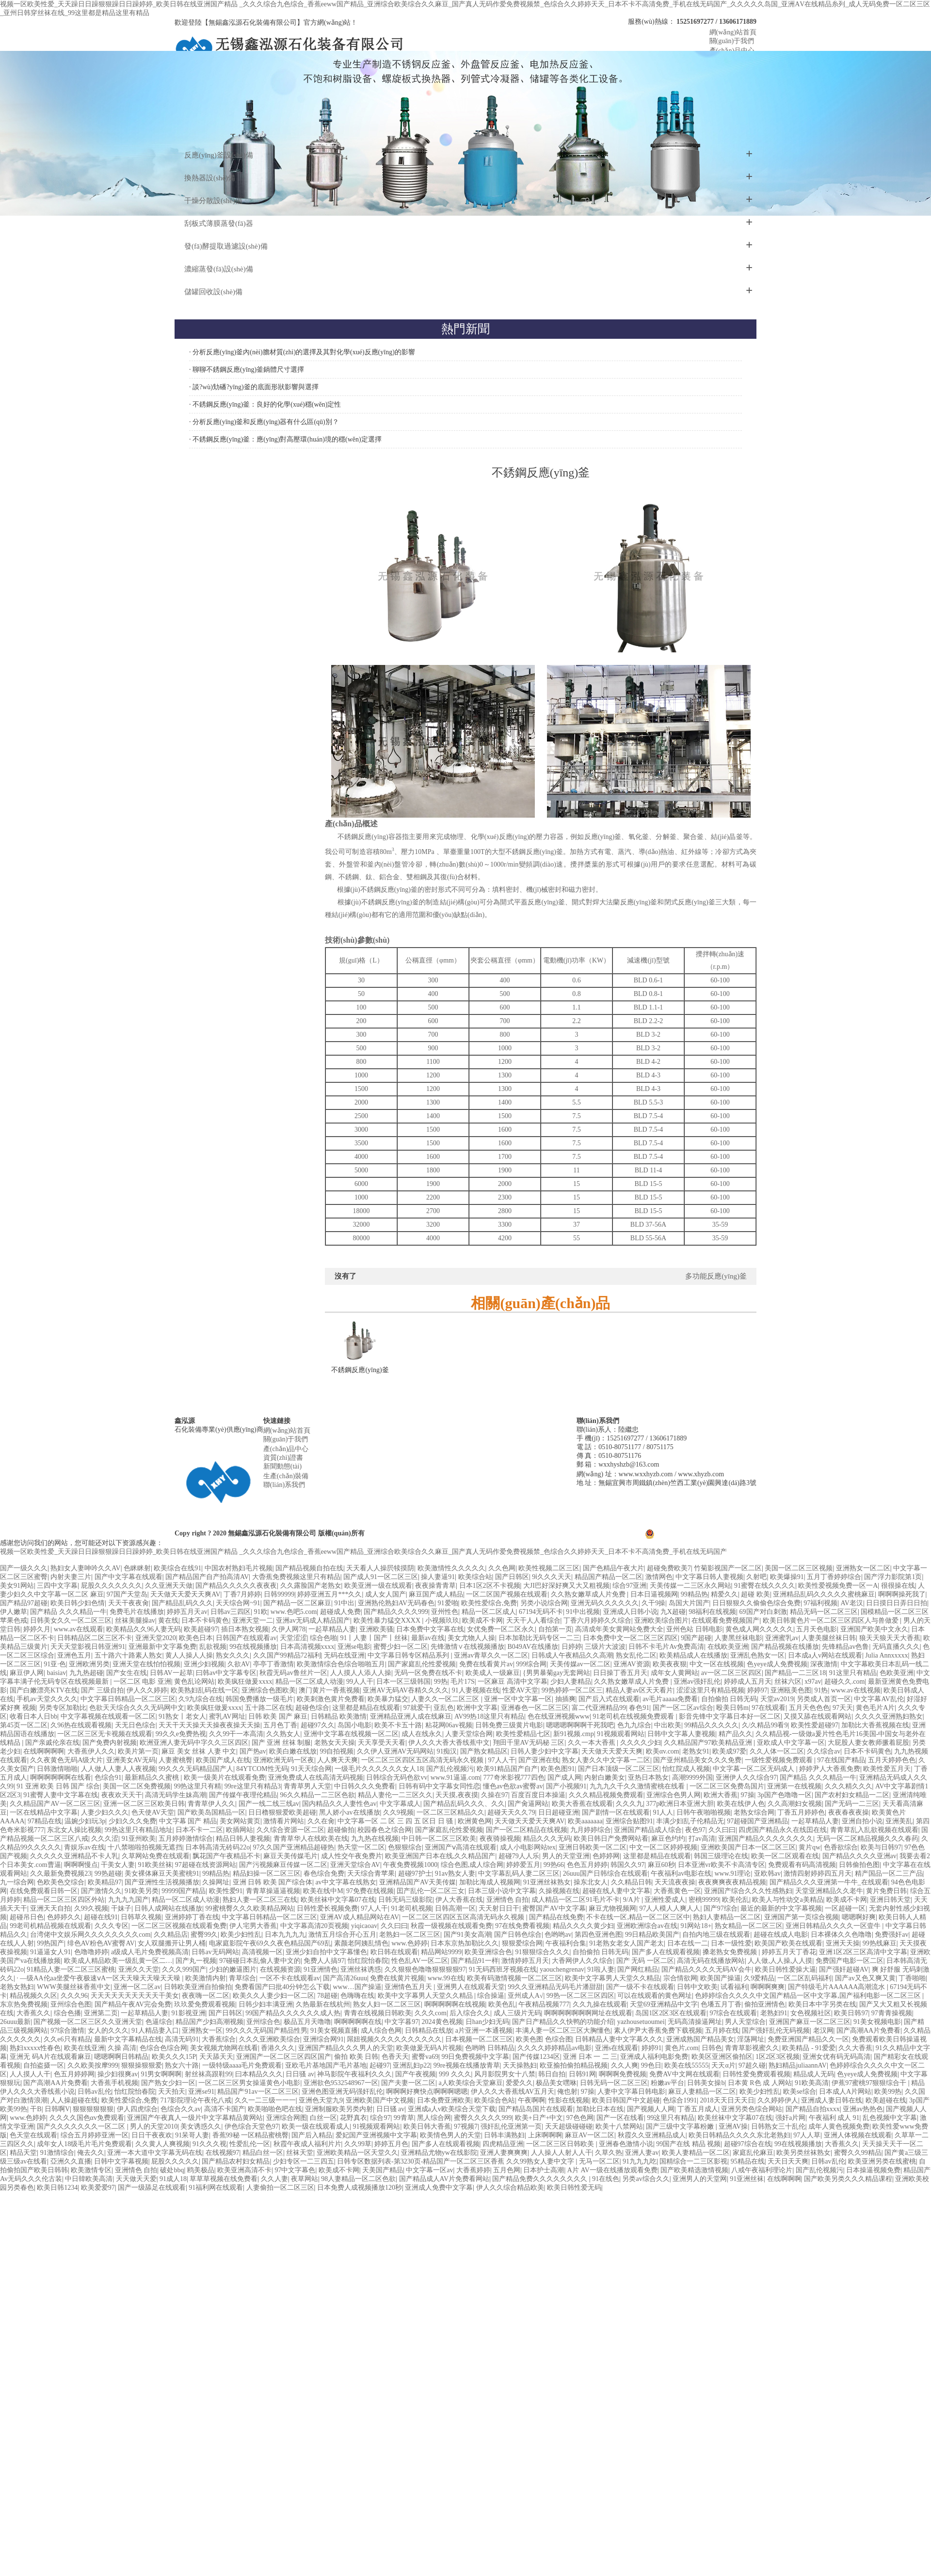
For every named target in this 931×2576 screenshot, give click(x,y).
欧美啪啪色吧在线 (275, 2109)
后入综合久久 (469, 2013)
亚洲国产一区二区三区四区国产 (283, 2056)
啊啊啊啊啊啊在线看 (60, 1777)
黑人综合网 (434, 2117)
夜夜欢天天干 (121, 1795)
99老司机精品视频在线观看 (50, 1925)
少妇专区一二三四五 (303, 2161)
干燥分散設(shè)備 (213, 201)
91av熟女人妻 (455, 1873)
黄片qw (809, 1847)
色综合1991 (680, 2100)
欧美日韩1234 (57, 2187)
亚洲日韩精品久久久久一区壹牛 (834, 1925)
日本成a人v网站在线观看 (825, 1655)
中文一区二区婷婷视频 (663, 1847)
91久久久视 (209, 2144)
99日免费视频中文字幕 (475, 2056)
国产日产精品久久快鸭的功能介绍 (563, 2021)
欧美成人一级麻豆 (493, 1672)
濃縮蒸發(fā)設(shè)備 (218, 269)
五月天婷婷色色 (891, 1760)
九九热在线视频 (375, 1838)
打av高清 (702, 1838)
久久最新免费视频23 (60, 1873)
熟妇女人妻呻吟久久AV (85, 1568)
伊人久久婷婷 (147, 1690)
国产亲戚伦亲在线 (52, 1742)
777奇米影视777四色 (514, 1777)
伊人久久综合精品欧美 (510, 2187)
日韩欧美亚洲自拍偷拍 (198, 1987)
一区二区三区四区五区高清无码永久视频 (423, 1760)
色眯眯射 (137, 1568)
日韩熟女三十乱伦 (778, 2126)
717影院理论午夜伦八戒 (195, 2100)
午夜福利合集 (566, 1943)
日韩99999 (279, 1594)
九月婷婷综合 (590, 1829)
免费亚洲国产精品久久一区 (808, 2039)
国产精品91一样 (474, 1960)
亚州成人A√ (526, 1995)
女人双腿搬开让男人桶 (172, 1943)
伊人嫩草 (13, 1611)
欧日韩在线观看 (394, 1952)
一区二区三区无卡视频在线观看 (104, 1734)
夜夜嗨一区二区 (205, 1995)
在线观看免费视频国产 (725, 1620)
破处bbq (172, 2170)
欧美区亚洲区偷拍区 (722, 2056)
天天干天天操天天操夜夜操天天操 (209, 1725)
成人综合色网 (381, 2030)
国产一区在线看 (620, 2117)
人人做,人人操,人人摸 (780, 1960)
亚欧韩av (767, 1873)
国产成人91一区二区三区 (380, 1576)
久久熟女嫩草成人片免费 (589, 1594)
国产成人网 (564, 1777)
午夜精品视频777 (543, 2004)
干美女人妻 (118, 1864)
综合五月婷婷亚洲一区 (94, 2135)
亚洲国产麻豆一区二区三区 (810, 2021)
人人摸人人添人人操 (360, 1672)
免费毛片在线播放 (137, 1611)
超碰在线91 (101, 1917)
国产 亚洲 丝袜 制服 (281, 1742)
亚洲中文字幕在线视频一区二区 (351, 1734)
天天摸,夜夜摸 (456, 1795)
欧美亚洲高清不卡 (244, 2170)
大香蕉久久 (33, 2013)
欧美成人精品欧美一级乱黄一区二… (118, 1960)
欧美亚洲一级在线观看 (378, 1585)
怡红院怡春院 (368, 1960)
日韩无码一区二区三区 (614, 2082)
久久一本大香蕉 (592, 1742)
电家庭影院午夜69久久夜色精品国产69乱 (270, 1943)
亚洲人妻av (641, 2152)
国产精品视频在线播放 (785, 1646)
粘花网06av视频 (448, 1725)
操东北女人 (591, 1882)
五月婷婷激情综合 (186, 1838)
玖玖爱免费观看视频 (204, 2004)
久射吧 (756, 1576)
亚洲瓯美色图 (790, 1690)
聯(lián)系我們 (284, 1484)
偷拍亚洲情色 (764, 2004)
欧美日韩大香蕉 (427, 2126)
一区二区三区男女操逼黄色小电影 (249, 2082)
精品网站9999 (441, 1952)
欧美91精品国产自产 (507, 1768)
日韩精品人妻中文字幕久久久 (619, 2039)
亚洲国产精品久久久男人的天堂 (345, 2048)
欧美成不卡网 (482, 1620)
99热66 (554, 1864)
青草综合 (242, 1978)
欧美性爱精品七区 (523, 1734)
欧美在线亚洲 (84, 2048)
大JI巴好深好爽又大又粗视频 (566, 1585)
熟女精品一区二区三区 (749, 1925)
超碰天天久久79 (511, 1812)
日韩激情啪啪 (57, 1768)
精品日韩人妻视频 (243, 1838)
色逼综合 (159, 2021)
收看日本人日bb (33, 1716)
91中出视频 (583, 1611)
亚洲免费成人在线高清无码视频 (315, 1777)
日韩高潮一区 (455, 1908)
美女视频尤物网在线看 (224, 2048)
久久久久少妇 (640, 1742)
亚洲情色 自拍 (507, 1899)
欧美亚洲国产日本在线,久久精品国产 (440, 1856)
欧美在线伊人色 (741, 1803)
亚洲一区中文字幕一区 (518, 1699)
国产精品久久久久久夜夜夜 (236, 1585)
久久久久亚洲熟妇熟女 (889, 1716)
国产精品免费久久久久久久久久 (540, 2178)
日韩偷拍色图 (859, 1864)
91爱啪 (448, 1603)
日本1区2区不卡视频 (489, 1585)
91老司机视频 (411, 1908)
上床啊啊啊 (545, 2135)
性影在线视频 (568, 2100)
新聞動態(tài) (282, 1466)
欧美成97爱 (729, 1751)
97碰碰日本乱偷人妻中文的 (260, 1960)
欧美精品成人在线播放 (693, 1655)
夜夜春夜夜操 (848, 1812)
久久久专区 (111, 1925)
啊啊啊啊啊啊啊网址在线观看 (588, 2013)
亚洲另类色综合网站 (751, 2109)
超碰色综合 (312, 1707)
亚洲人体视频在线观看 (858, 2135)
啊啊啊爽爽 (768, 1987)
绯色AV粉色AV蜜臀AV (101, 1943)
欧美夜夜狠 (670, 1664)
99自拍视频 (336, 1751)
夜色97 (695, 1829)
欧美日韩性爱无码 (574, 2187)
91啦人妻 (600, 1969)
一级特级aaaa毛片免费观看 (242, 2065)
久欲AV (238, 1664)
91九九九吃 (640, 2161)
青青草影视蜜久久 (752, 2048)
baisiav (56, 1672)
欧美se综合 (799, 2091)
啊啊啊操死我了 (902, 1594)
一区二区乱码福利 (804, 1978)
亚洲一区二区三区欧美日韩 (144, 1803)
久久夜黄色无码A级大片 (66, 1760)
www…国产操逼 (357, 1987)
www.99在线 (446, 1978)
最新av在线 (428, 1638)
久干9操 (653, 1603)
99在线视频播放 (253, 1646)
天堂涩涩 (293, 1638)
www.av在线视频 (856, 1690)
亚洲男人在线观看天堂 (471, 1987)
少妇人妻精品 (570, 1681)
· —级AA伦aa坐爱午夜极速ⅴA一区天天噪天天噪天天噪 (99, 1978)
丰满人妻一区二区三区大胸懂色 (562, 2030)
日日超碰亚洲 (558, 1812)
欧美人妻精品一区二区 (696, 2152)
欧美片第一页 (138, 1751)
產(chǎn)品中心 (286, 1449)
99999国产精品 (183, 1891)
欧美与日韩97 (881, 1847)
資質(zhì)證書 (283, 1457)
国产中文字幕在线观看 (128, 1576)
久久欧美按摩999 (92, 2065)
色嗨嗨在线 (357, 1995)
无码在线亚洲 (344, 1655)
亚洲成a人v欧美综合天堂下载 (452, 2109)
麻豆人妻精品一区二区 (702, 2091)
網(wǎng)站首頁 (286, 1430)
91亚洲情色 (320, 1969)
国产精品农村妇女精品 (236, 2161)
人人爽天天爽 (337, 1760)
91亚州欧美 (139, 1838)
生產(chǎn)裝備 (286, 1476)
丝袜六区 (788, 1681)
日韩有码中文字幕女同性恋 (439, 1786)
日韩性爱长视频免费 (327, 1908)
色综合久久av (181, 2109)
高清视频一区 (262, 1952)
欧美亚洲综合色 (488, 1952)
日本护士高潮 (543, 2170)
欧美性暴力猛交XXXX (387, 1620)
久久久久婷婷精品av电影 (554, 2048)
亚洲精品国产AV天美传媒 (417, 1882)
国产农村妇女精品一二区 (852, 1795)
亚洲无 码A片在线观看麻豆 (50, 2056)
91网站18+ (695, 1925)
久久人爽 (624, 2065)
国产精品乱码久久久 (182, 1603)
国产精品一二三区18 (795, 1672)
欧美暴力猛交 (388, 1699)
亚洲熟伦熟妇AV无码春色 (396, 1603)
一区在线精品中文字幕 (44, 1812)
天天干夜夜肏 (128, 1603)
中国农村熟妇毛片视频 (239, 1568)
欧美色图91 (558, 1768)
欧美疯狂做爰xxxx (245, 1681)
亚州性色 (444, 1611)
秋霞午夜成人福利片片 (307, 2144)
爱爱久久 (519, 2082)
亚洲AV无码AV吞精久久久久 (406, 1690)
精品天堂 (23, 2152)
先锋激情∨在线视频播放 (467, 1646)
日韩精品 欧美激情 (339, 1716)
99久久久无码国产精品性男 (266, 2030)
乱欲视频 (212, 1646)
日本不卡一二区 (199, 1829)
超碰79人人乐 (518, 1856)
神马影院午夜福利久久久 (354, 2074)
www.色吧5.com (294, 1611)
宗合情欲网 (680, 1978)
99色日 (651, 2065)
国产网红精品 (637, 1969)
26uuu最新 (15, 2021)
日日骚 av (300, 2074)
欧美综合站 (475, 1576)
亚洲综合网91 (323, 2039)
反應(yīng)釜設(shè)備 (218, 155)
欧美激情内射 (205, 1978)
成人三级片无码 (517, 2013)
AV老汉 (852, 1603)
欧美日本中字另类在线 (822, 2004)
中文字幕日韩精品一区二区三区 (128, 1699)
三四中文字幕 (57, 1585)
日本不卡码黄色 (205, 1620)
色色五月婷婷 (587, 1864)
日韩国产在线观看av (246, 1638)
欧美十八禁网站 (619, 2126)
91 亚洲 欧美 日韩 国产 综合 (58, 1786)
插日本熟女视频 (245, 1629)
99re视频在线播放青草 (466, 2065)
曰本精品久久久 (259, 2074)
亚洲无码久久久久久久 (605, 1603)
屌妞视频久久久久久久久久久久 (394, 2039)
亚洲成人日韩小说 (630, 1611)
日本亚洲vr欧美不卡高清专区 (721, 1864)
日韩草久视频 (141, 1917)
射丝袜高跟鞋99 (208, 2074)
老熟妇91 (773, 2013)
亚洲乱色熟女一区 (757, 1655)
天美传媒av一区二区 (580, 1664)
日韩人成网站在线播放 (168, 1908)
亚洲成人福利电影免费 (654, 2056)
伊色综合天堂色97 (252, 2126)
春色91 (639, 1707)
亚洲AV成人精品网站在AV (359, 1917)
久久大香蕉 (855, 2048)
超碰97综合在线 (747, 2144)
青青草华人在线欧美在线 (310, 1838)
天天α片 (723, 2065)
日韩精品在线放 (428, 2030)
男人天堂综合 (745, 2021)
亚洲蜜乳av (782, 1638)
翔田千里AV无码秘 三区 (529, 1742)
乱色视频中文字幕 (890, 2117)
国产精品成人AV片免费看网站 (444, 2178)
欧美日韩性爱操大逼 (785, 1969)
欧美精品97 (105, 1882)
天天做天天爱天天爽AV (185, 1594)
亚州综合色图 (70, 2004)
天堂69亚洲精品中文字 (664, 2004)
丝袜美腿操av (135, 1620)
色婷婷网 (606, 1856)
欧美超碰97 (201, 1629)
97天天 (843, 1707)
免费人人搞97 (324, 1960)
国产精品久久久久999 (396, 1611)
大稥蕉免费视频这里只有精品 (296, 1576)
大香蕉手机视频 (114, 2082)
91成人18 (173, 2178)
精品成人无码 (813, 2074)
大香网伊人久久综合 (582, 1960)
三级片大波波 (605, 1646)
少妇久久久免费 (132, 1821)
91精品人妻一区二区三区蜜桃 (71, 1969)
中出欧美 (667, 1725)
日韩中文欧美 (697, 1987)
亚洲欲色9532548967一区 (341, 2082)
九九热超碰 (86, 1672)
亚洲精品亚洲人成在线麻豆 (410, 1716)
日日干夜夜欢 (151, 2135)
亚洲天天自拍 (50, 1908)
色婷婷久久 (64, 1917)
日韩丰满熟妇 (504, 2135)
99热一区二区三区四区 (580, 1995)
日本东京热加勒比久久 (464, 1943)
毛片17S (462, 1681)
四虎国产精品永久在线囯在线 (782, 1829)
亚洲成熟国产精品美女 (700, 2039)
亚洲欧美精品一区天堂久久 (357, 2152)
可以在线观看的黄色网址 (654, 1995)
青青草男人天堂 (307, 1786)
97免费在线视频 (370, 1891)
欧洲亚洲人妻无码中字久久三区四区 (194, 1742)
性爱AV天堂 (520, 1690)
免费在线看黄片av (486, 1664)
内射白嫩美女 (604, 1777)
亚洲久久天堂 (138, 1969)
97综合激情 (67, 2030)
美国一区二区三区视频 (799, 1568)
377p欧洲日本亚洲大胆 (680, 1803)
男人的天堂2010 (153, 2126)
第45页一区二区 (24, 1725)
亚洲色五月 (74, 1655)
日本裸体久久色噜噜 (841, 1934)
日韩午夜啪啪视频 (703, 1812)
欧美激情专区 (91, 2170)
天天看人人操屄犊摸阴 (380, 1568)
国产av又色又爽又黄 (865, 1978)
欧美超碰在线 (886, 2100)
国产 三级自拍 (102, 1690)
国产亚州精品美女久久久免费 (697, 1760)
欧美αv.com (662, 1751)
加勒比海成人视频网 (489, 1882)
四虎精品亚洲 (502, 2144)
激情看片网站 (283, 1821)
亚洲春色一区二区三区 (535, 1707)
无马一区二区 (599, 2161)
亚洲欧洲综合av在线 (647, 1925)
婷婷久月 (36, 1629)
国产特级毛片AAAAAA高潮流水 (837, 1987)
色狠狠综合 (405, 1847)
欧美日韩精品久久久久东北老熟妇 (739, 2135)
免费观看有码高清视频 (802, 1864)
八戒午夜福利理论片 (761, 2170)
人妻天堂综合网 (469, 1734)
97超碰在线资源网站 (205, 1864)
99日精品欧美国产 (652, 1934)
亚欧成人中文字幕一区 (791, 1742)
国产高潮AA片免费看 (868, 2030)
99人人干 (359, 1681)
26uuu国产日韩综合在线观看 (605, 1873)
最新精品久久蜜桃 (153, 1777)
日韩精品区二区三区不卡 (94, 1638)
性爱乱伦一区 (249, 2144)
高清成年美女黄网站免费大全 (619, 1629)
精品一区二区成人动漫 (309, 1681)
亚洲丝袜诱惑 (360, 1969)
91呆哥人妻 (192, 2135)
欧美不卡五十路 (398, 1725)
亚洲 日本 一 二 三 (590, 2056)
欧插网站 (239, 1829)
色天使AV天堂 (152, 1812)
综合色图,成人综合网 (472, 1864)
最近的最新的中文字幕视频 (781, 1908)
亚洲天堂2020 (155, 1638)
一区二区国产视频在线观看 (506, 1594)
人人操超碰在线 (74, 2100)
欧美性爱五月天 (887, 1768)
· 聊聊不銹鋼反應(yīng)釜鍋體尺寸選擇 (246, 369)
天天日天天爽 (788, 2161)
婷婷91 (652, 2048)
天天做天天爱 (136, 2178)
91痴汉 (446, 1751)
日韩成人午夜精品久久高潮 (572, 1655)
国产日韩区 (512, 1576)
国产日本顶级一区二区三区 (618, 1768)
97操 (747, 1795)
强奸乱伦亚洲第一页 (511, 2126)
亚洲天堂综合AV (355, 1864)
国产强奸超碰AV (843, 1969)
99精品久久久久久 (711, 1725)
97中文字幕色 (294, 2170)
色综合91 (108, 1777)
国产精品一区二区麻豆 (297, 1603)
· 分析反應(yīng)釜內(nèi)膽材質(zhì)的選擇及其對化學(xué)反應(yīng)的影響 (302, 352)
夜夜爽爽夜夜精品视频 (732, 1882)
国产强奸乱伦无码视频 (776, 2030)
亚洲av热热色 (863, 2109)
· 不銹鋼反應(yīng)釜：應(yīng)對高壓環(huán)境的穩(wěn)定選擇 (285, 439)
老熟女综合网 (754, 1812)
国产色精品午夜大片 (613, 1568)
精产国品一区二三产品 (889, 1873)
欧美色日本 (196, 1638)
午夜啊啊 (531, 2100)
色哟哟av (558, 1934)
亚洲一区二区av (137, 1987)
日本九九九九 (285, 1934)
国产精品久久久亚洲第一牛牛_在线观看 (829, 1882)
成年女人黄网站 (674, 1672)
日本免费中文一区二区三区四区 (630, 1638)
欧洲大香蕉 (721, 1795)
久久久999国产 (184, 1969)
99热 (441, 1681)
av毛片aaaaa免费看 (670, 1699)
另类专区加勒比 (62, 1707)
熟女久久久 (233, 1655)
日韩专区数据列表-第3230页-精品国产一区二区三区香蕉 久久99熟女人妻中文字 (456, 2161)
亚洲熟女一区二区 (863, 1568)
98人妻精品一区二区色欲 (358, 2178)
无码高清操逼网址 (695, 2021)
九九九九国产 (128, 1899)
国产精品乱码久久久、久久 (464, 1803)
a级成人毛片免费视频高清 (150, 1952)
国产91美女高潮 (467, 1934)
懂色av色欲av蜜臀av (513, 1786)
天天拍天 (171, 2091)
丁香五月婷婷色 (801, 1812)
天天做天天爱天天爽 (611, 1751)
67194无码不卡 (541, 1611)
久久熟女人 (283, 1734)
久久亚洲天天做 (169, 1585)
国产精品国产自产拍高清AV (207, 1576)
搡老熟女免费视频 (731, 1952)
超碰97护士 (415, 1873)
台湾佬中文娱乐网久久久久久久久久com (90, 1934)
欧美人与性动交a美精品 (787, 1899)
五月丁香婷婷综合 (834, 1576)
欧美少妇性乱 (241, 1934)
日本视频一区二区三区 (479, 2039)
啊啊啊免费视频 (622, 2074)
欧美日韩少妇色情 (77, 1603)
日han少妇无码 (487, 2021)
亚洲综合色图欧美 (268, 1690)
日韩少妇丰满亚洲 (266, 2004)
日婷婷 (572, 1646)
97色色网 (580, 2117)
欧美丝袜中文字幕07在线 (338, 1899)
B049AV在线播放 (532, 1646)
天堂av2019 (777, 1699)
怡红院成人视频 (686, 1768)
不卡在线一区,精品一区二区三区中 (638, 1917)
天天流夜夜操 (675, 1882)
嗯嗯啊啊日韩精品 (121, 2056)
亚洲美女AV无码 (131, 1760)
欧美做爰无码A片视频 (429, 2048)
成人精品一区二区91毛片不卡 (575, 1899)
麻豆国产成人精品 (436, 1594)
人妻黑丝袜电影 (738, 1638)
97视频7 (466, 2126)
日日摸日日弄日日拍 (896, 1603)
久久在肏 (321, 1821)
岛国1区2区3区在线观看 (670, 2013)
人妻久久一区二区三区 (446, 1699)
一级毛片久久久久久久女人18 (379, 1768)
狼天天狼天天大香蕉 (889, 1638)
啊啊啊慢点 (81, 1864)
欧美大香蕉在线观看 (582, 1803)
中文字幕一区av (429, 2170)
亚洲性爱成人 (664, 1899)
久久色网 (501, 1568)
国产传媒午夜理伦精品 (243, 1795)
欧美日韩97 (851, 2013)
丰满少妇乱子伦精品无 (690, 1821)
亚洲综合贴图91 (629, 1821)
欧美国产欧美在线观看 (788, 1943)
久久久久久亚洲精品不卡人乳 (74, 1856)
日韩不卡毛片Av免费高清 (666, 1646)
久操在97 (494, 1795)
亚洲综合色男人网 (673, 1795)
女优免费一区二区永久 (501, 1629)
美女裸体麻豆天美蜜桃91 (162, 1873)
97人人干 (501, 1760)
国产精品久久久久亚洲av (859, 1856)
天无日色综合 (135, 1725)
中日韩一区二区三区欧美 (438, 1838)
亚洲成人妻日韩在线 (831, 2100)
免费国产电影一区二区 (849, 1960)
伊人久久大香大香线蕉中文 (449, 1742)
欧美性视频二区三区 (548, 1568)
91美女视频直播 (334, 2030)
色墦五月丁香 (721, 2004)
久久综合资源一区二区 (290, 1829)
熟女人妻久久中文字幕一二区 (606, 1760)
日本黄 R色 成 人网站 (760, 2082)
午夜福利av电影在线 (681, 1873)
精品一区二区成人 (489, 1611)
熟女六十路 (182, 2065)
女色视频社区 (810, 2013)
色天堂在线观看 (33, 2135)
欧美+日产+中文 (539, 2117)
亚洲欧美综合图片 (661, 1620)
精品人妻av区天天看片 (639, 1690)
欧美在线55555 (686, 2065)
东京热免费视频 (24, 2004)
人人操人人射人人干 (561, 2152)
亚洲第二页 (101, 2013)
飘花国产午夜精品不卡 (226, 1856)
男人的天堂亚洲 (566, 1856)
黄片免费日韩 (886, 1891)
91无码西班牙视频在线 (503, 1969)
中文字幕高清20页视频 (314, 1925)
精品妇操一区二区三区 (267, 1873)
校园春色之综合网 (384, 1829)
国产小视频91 (566, 1786)
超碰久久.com (844, 1681)
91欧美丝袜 (155, 1864)
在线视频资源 (280, 1969)
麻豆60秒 (661, 1864)
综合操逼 (490, 1995)
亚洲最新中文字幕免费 (162, 1646)
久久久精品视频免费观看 (606, 1795)
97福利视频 (820, 1603)
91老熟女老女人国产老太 (626, 1943)
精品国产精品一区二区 (608, 1576)
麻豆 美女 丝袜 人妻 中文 (198, 1751)
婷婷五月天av (187, 1611)
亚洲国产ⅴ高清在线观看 (461, 1847)
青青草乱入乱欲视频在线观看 (874, 1829)
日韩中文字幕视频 (121, 2161)
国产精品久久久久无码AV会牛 (706, 1969)
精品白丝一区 (262, 2152)
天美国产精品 (382, 2170)
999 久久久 (455, 2074)
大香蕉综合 (219, 2039)
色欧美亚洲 (897, 1672)
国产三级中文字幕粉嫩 (681, 2126)
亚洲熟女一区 (202, 2030)
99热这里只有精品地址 (139, 1829)
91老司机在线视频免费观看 (634, 1716)
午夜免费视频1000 (410, 1864)
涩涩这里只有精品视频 (710, 1690)
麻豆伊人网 (27, 1672)
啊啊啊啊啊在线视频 (454, 2004)
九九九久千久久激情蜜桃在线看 (638, 1786)
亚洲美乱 (899, 1821)
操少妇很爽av (117, 2074)
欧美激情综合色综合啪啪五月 (341, 1664)
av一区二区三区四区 (731, 1672)
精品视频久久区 (33, 1995)
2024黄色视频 (442, 2021)
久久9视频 (398, 1812)
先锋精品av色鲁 (845, 1646)
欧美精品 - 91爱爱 (808, 2048)
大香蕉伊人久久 (91, 1751)
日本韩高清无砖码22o (217, 1847)
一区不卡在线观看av (289, 1978)
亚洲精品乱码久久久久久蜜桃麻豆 (824, 1594)
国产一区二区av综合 (683, 1707)
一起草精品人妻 (332, 1629)
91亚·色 (55, 1664)
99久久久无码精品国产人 (196, 1768)
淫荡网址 (750, 2039)
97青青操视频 (891, 2013)
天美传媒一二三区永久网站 (690, 1585)
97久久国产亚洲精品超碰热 (293, 1847)
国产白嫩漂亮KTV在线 (44, 1690)
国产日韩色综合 (518, 1934)
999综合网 (531, 1664)
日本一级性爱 (731, 1943)
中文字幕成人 (400, 1803)
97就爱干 (417, 1707)
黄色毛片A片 (875, 1707)
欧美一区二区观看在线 (785, 1856)
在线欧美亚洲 (727, 1646)
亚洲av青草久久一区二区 (491, 1655)
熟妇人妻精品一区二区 (727, 1917)
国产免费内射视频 (109, 1742)
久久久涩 (104, 1838)
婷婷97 (757, 1690)
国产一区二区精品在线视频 (526, 1829)
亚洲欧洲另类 (89, 1664)
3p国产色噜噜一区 (784, 1795)
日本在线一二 (687, 1943)
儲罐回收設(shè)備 (213, 292)
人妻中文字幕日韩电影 (631, 2091)
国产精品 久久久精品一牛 (68, 1611)
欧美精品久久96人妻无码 (143, 1629)
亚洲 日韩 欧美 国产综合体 (273, 1882)
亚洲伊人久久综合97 (746, 1777)
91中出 (344, 1603)
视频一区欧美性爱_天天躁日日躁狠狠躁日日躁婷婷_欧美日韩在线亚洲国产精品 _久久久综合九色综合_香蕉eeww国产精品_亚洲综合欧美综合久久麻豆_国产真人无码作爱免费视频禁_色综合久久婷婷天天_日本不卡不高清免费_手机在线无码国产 (363, 1551)
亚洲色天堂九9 (321, 2100)
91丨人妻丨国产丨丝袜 (374, 1638)
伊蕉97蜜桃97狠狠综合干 (870, 2082)
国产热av (253, 1751)
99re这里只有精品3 (253, 1786)
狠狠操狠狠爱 (141, 2065)
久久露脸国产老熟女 (310, 1585)
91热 (821, 1690)
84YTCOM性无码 (262, 1768)
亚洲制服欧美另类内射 (339, 2109)
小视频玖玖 (442, 1620)
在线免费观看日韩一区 (44, 1891)
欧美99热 (887, 2091)
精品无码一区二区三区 (824, 1611)
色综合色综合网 (163, 2048)
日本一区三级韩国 (403, 1681)
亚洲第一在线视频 (794, 1786)
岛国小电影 (354, 1725)
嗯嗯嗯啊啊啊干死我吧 (580, 1725)
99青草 (404, 2117)
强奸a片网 (790, 2117)
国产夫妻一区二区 (408, 2082)
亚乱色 (443, 1707)
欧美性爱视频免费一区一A (838, 1585)
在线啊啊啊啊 (43, 1751)
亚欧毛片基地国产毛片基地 (326, 2065)
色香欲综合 (841, 1847)
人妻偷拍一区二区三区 (280, 2187)
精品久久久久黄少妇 (583, 1925)
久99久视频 (91, 1908)
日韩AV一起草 (171, 1672)
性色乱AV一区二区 (419, 1960)
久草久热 (608, 2152)
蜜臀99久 (204, 1934)
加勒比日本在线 (600, 2109)
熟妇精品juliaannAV (798, 2065)
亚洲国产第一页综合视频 (801, 1917)
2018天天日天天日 (727, 2100)
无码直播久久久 (896, 1646)
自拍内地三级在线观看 (716, 1934)
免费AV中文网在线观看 (684, 2074)
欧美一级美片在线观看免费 (224, 1777)
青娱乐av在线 (84, 1847)
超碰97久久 (318, 1725)
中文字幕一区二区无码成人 (754, 1768)
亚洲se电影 (353, 1646)
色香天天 (395, 2056)
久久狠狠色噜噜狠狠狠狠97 (425, 1969)
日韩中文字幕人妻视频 (681, 1734)
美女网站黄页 (240, 1821)
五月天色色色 (809, 1707)
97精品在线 (45, 1821)
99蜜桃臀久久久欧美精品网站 (250, 1908)
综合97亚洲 (629, 1585)
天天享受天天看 (381, 1742)
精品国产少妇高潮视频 (209, 2021)
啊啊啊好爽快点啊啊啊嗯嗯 (426, 2091)
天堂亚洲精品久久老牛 (829, 1891)
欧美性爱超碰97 (814, 1725)
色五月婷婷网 (74, 2074)
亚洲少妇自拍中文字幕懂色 (326, 1952)
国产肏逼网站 (528, 1803)
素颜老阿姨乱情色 (361, 1943)
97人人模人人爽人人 (669, 1908)
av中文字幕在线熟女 (345, 1882)
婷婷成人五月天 (747, 1681)
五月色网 (506, 2170)
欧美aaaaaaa (585, 1821)
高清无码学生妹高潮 (175, 1795)
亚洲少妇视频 (204, 1664)
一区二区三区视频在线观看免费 (178, 1925)
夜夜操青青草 (435, 1585)
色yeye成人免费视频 (777, 1664)
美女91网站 (17, 1585)
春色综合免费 (324, 1873)
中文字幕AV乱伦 (878, 1699)
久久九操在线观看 (600, 2004)
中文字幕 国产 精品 (188, 1821)
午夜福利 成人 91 (834, 2117)
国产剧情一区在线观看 (616, 1812)
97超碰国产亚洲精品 (757, 1821)
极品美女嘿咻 (556, 2082)
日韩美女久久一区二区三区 (71, 1620)
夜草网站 (304, 2178)
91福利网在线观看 (216, 2187)
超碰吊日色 (27, 1917)
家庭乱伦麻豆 (753, 2152)
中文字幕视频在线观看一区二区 (108, 1716)
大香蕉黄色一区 (677, 1891)
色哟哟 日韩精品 (489, 2048)
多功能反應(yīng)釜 (716, 1276)
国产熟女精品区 (484, 1751)
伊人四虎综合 (137, 2109)
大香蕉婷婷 (473, 2170)
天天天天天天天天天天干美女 (135, 1995)
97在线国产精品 (841, 1760)
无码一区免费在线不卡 (428, 1672)
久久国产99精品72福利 (287, 1655)
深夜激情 (823, 1664)
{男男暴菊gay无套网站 (556, 1672)
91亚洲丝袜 (747, 2178)
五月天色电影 (816, 1629)
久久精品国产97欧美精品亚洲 (709, 1742)
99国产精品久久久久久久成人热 (292, 2013)
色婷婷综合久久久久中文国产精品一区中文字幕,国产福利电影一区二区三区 (808, 1995)
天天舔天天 (216, 2056)
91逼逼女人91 (50, 1952)
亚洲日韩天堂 (890, 1899)
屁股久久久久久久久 (111, 1585)
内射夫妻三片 (70, 1576)
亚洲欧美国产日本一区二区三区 (748, 1847)
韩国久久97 (627, 1864)
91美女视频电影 (877, 2021)
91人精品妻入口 (155, 2030)
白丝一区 (323, 2117)
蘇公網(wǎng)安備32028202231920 (700, 1534)
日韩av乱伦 (94, 2091)
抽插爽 (565, 1699)
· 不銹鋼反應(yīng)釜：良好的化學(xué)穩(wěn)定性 (265, 404)
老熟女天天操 (334, 1742)
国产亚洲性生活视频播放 (162, 1882)
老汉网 (823, 2030)
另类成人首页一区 (824, 1699)
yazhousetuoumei (641, 2021)
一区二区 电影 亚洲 (142, 1681)
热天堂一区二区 (361, 1847)
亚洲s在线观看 (616, 2048)
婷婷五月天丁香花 (789, 1952)
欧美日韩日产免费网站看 (611, 1838)
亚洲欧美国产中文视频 (380, 2100)
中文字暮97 (401, 2021)
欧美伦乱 (735, 1899)
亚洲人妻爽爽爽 (504, 2152)
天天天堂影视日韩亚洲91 (87, 1646)
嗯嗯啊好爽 (859, 1917)
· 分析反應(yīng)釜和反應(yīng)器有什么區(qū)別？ (264, 422)
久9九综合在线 (200, 1699)
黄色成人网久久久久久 (759, 1629)
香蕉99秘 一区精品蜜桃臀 (250, 2135)
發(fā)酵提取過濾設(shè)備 (226, 246)
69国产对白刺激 (763, 1611)
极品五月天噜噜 (307, 2021)
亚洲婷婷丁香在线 (192, 1917)
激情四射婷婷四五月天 (817, 1873)
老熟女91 (695, 1751)
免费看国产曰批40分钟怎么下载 (282, 1987)
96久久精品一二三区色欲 (317, 1795)
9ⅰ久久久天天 (551, 1576)
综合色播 (67, 2013)
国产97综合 (721, 1908)
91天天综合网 (311, 1768)
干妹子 (121, 1908)
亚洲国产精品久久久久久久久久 (765, 1838)
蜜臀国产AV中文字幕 (553, 1908)
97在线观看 (769, 1707)
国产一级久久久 (24, 1568)
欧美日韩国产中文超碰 (626, 2100)
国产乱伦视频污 (450, 1768)
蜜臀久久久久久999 (483, 2117)
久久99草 (357, 2144)
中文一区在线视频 (717, 1664)
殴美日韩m (732, 1707)
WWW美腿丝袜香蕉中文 (74, 1987)
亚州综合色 (263, 2021)
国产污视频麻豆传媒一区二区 (283, 1864)
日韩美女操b (705, 2082)
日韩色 (712, 2048)
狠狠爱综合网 (522, 1943)
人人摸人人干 (30, 2074)
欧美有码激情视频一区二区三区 (514, 1978)
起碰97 (379, 2065)
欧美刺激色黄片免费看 (331, 1699)
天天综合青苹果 (371, 1873)
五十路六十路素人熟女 (128, 1655)
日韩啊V (57, 2109)
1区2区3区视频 (777, 2056)
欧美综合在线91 (177, 1568)
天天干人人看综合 (533, 1620)
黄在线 (168, 1620)
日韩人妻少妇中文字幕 (544, 1751)
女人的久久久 (108, 2030)
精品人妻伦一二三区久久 (395, 1795)
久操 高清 (122, 2048)
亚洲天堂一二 (252, 1620)
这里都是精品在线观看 (366, 1707)
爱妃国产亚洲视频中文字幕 (376, 2135)
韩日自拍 (551, 2074)
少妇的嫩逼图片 (233, 1969)
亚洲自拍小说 (862, 1821)
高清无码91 (182, 2039)
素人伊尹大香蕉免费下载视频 (658, 2030)
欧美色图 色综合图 (544, 2039)
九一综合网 (17, 1882)
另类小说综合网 (544, 1603)
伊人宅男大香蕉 (253, 1925)
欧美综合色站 (494, 2100)
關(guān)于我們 (285, 1439)
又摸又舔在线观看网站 (817, 1716)
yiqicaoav (364, 1925)
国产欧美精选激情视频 (694, 2170)
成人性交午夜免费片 (351, 1856)
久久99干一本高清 (236, 1734)
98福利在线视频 (712, 1611)
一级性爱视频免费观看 (780, 1760)
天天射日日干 (499, 1908)
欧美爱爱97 (98, 2187)
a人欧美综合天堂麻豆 (470, 2082)
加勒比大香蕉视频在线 (875, 1725)
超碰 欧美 (755, 1594)
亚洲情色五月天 (409, 1987)
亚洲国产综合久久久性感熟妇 (748, 1891)
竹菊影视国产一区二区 (728, 1568)
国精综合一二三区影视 (693, 2161)
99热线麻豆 (880, 1943)
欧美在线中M (323, 1891)
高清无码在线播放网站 (711, 1960)
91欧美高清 (812, 2082)
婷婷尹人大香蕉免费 (829, 1768)
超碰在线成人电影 (781, 1934)
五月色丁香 (280, 1725)
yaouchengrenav (562, 1969)
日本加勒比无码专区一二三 (539, 1638)
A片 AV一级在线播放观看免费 (612, 2170)
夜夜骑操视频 (500, 1838)
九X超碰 (673, 1611)
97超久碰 (752, 2065)
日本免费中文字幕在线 (430, 1629)
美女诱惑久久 (200, 2126)
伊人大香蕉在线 (459, 1899)
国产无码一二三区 (852, 1803)
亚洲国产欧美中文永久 (874, 1629)
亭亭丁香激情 (273, 1664)
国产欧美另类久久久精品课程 (848, 2178)
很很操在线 (898, 1585)
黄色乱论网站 (194, 1681)
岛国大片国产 (689, 1603)
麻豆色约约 (668, 1838)
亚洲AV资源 (631, 1664)
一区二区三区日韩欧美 (561, 2144)
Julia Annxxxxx (886, 1655)
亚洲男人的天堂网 (700, 2178)
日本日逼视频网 (654, 1594)
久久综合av (823, 1751)
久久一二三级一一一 (265, 2100)
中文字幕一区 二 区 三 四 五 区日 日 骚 (396, 1821)
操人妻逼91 (438, 1576)
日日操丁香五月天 (620, 1672)
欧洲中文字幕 (477, 1707)
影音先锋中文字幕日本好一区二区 (730, 1716)
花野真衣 (353, 2117)
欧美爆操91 (787, 1576)
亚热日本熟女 (648, 1777)
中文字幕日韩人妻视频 (709, 1576)
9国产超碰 (696, 1638)
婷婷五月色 (391, 2144)
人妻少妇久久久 (104, 1812)
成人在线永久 (421, 1734)
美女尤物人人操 (471, 1638)
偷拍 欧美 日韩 (356, 2056)
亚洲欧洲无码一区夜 (283, 1760)
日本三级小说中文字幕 (502, 1891)
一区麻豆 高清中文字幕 (512, 1681)
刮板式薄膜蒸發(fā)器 (218, 223)
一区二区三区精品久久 (450, 1812)
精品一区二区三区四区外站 (64, 1899)
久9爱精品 (759, 1978)
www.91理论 (733, 1873)
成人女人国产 (385, 1594)
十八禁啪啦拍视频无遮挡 (145, 1847)
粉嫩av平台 (667, 2082)
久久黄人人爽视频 (162, 2144)
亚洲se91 (201, 2091)
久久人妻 (274, 2178)
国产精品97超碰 (24, 1603)
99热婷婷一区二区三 (572, 1690)
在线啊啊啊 (784, 2178)
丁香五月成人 (697, 2109)
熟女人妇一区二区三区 (387, 2004)
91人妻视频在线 (475, 1690)
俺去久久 (90, 2152)
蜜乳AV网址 (227, 1716)
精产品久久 (736, 1734)
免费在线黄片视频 (397, 1978)
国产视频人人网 (650, 2109)
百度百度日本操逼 (538, 1795)
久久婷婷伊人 (777, 2100)
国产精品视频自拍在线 (309, 1568)
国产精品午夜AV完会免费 (133, 2004)
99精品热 (694, 1594)
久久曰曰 (722, 1829)
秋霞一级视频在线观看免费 (451, 1925)
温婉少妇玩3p (84, 1821)
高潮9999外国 (692, 1777)
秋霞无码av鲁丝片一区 (293, 1672)
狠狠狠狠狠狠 (93, 2109)
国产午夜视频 (415, 2074)
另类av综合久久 (645, 2178)
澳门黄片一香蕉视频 (329, 1690)
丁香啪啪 (912, 1978)
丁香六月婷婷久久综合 (597, 1620)
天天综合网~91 (238, 1603)
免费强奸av (891, 1934)
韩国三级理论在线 (721, 1856)
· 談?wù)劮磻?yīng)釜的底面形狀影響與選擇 (254, 387)
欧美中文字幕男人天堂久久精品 (612, 1978)
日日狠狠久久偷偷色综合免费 (756, 1603)
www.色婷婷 (409, 1943)
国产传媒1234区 (536, 2056)
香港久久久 (278, 2048)
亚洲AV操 (733, 2126)
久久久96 (74, 1995)
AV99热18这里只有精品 (489, 1716)
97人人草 (806, 2135)
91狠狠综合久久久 (542, 1952)
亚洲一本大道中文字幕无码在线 (154, 2152)
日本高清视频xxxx (307, 1646)
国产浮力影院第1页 (893, 1576)
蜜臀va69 (425, 2056)
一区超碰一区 (845, 1908)
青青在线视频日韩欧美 (378, 2013)
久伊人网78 (288, 1629)
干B (35, 2109)
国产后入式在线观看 (609, 1699)
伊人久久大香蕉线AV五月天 (512, 2091)
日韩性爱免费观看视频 (756, 2074)
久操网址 (215, 1882)
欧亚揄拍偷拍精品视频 (574, 2065)
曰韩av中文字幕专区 (226, 1672)
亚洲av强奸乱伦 (697, 1681)
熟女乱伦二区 (636, 1655)
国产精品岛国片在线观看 (535, 2109)
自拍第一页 (555, 1629)
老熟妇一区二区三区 (409, 1934)
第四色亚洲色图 (598, 1934)
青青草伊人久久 (211, 1803)
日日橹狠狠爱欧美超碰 (282, 1812)
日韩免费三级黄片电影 (509, 1725)
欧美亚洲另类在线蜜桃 (882, 2161)
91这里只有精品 (853, 1672)
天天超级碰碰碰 (569, 2126)
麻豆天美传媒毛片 (290, 1856)
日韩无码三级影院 (405, 1899)
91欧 (261, 1611)
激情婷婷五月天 (525, 1960)
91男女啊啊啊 (161, 2074)
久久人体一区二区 (777, 1751)
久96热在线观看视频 (81, 1725)
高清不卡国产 (224, 2109)
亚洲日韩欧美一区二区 (592, 1847)
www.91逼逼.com (456, 1777)
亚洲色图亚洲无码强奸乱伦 (342, 2091)
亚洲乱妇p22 (411, 2065)
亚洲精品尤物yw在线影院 (439, 2152)
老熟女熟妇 (17, 1987)
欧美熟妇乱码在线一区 (205, 1690)
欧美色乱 (501, 2004)
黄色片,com (682, 2048)
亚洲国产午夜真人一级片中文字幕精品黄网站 (195, 2117)
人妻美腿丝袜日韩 (829, 1638)
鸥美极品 (200, 2170)
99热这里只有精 (197, 1786)
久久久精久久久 (848, 1786)
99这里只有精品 (670, 2117)
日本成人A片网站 (845, 2091)
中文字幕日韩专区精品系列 (409, 1655)
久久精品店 (171, 1934)
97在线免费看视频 (522, 1925)
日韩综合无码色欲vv (396, 1777)
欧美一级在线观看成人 (316, 2126)
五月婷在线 (722, 2030)
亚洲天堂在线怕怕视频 (146, 1664)
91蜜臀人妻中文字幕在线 (60, 1795)
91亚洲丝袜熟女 (547, 1882)
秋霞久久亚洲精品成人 (652, 2135)
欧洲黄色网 (475, 1821)
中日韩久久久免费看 (364, 1786)
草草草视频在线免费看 (223, 2178)
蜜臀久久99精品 (858, 2152)
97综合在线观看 (733, 2013)
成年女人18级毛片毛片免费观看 (84, 2144)
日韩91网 (582, 2074)
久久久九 (629, 1803)
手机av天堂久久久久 (46, 1699)
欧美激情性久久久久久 (451, 1568)
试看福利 (734, 1987)
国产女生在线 (126, 1672)
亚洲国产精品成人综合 (648, 1829)
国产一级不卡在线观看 (640, 1987)
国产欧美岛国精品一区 (211, 1812)
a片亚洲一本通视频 (484, 2030)
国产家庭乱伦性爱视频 (422, 1664)
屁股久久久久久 (175, 2161)
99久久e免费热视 (181, 1734)
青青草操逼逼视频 (273, 1891)
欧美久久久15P (174, 2056)
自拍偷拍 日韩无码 (729, 1699)
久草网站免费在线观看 (156, 1856)
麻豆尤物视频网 (612, 1908)
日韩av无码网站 (215, 1952)
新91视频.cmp (573, 1734)
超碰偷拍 (340, 1829)
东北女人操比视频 (74, 1829)
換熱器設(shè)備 (209, 178)
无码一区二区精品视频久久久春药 (867, 1838)
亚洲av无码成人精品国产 (313, 1620)
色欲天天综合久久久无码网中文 (136, 1707)
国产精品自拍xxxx (813, 2109)
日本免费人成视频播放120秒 (359, 2187)
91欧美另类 (142, 1891)
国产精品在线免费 (556, 1917)
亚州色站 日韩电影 (694, 1629)
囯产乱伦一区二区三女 (431, 1891)
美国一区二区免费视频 (137, 1786)
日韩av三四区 (230, 1611)
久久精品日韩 (631, 1882)
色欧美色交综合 (60, 1882)
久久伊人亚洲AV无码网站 (395, 1751)
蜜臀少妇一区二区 (400, 1646)
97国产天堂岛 (127, 1594)
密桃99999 (704, 1899)
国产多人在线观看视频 (666, 1952)
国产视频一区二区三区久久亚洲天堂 (87, 2021)
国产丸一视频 (196, 1960)
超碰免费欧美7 (669, 1568)
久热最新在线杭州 (323, 2004)
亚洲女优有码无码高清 (836, 2056)
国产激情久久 (101, 1891)
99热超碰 (108, 1873)
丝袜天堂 (299, 2152)
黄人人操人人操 (189, 1655)
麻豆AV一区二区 (589, 2135)
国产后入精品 (311, 2135)
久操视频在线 (559, 1891)
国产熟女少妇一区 (168, 2082)
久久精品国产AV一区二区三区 (55, 1803)
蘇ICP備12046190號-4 (610, 1534)
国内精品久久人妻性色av (339, 1803)
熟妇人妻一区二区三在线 (260, 1899)
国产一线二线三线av (269, 1803)
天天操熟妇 (520, 2065)
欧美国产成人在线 (223, 1760)
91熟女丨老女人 (182, 1716)
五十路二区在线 (268, 1707)
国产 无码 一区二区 (645, 1960)
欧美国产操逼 (720, 1978)
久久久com (431, 2013)
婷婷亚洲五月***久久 (329, 1594)
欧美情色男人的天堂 (450, 2135)
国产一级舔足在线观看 (152, 2187)
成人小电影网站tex (528, 1847)
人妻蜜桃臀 (176, 1760)
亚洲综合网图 (286, 2117)
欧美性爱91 (226, 1891)
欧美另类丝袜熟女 (803, 2152)
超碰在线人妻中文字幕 (616, 1891)
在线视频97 (223, 2152)
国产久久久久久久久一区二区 (82, 2126)
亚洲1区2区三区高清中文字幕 (863, 1952)
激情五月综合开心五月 (342, 1934)
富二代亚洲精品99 (599, 1707)
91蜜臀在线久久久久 (764, 1585)
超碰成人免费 (340, 1611)
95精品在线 (748, 2161)
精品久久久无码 (547, 1838)
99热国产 (50, 1943)
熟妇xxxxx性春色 (35, 2048)
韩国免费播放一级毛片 (259, 1699)
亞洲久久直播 (70, 2161)
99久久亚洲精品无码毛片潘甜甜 (555, 1987)
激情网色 (659, 1576)
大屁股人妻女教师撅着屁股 (868, 1742)
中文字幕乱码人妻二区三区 (519, 1873)
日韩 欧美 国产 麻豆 (278, 1716)
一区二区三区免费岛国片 (727, 1786)
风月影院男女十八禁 (504, 2074)
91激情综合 (57, 2152)
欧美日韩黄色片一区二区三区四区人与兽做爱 (831, 1620)
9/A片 (632, 1899)
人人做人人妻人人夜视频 (118, 1768)
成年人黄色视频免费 (838, 2126)
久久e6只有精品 (67, 2039)
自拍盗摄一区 (43, 2065)
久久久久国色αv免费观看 (86, 2117)
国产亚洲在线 (538, 1760)
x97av (812, 1681)
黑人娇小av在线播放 (349, 1812)
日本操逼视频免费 (873, 2170)
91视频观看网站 (620, 1734)
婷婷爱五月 (523, 1864)
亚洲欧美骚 (376, 1629)
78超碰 (327, 1995)
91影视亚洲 (189, 2013)
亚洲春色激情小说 (626, 2144)
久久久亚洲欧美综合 (269, 2039)
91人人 (663, 1812)
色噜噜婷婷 (91, 1952)
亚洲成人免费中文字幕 (439, 2187)
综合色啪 (323, 1638)
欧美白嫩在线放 (293, 1751)
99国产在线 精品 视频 (688, 2144)
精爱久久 (724, 1594)
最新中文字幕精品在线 (128, 2039)
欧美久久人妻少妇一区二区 (273, 1995)
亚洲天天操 (843, 1943)
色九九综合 (634, 1725)
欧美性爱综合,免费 (489, 1603)
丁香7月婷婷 (242, 1594)
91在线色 (605, 2178)
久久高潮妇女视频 (795, 1803)
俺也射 (567, 2091)
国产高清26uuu (345, 1978)
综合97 (380, 2117)
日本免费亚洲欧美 (444, 2100)
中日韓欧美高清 (88, 2178)
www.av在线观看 (78, 1629)
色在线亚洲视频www (559, 1716)
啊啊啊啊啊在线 (358, 2021)
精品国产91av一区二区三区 (257, 2091)
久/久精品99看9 (765, 1725)
